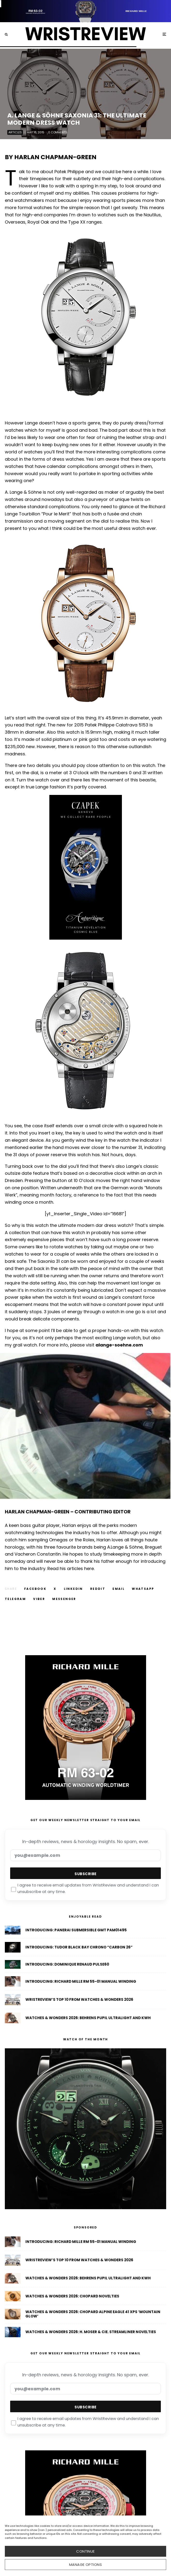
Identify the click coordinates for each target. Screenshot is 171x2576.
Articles (15, 132)
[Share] (35, 1588)
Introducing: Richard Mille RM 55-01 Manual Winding (80, 1982)
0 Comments (57, 132)
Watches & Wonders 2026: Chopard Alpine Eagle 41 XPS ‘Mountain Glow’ (92, 2315)
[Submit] (97, 1588)
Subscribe (85, 1873)
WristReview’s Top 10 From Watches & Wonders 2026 (79, 2001)
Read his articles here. (71, 1568)
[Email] (118, 1588)
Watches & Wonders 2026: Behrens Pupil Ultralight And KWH (88, 2278)
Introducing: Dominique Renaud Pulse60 (67, 1964)
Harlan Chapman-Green (55, 157)
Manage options (85, 2564)
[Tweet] (55, 1588)
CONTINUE (85, 2551)
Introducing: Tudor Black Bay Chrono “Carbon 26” (79, 1947)
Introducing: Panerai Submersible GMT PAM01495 (76, 1930)
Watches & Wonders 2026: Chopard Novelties (72, 2296)
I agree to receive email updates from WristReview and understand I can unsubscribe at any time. (85, 1888)
